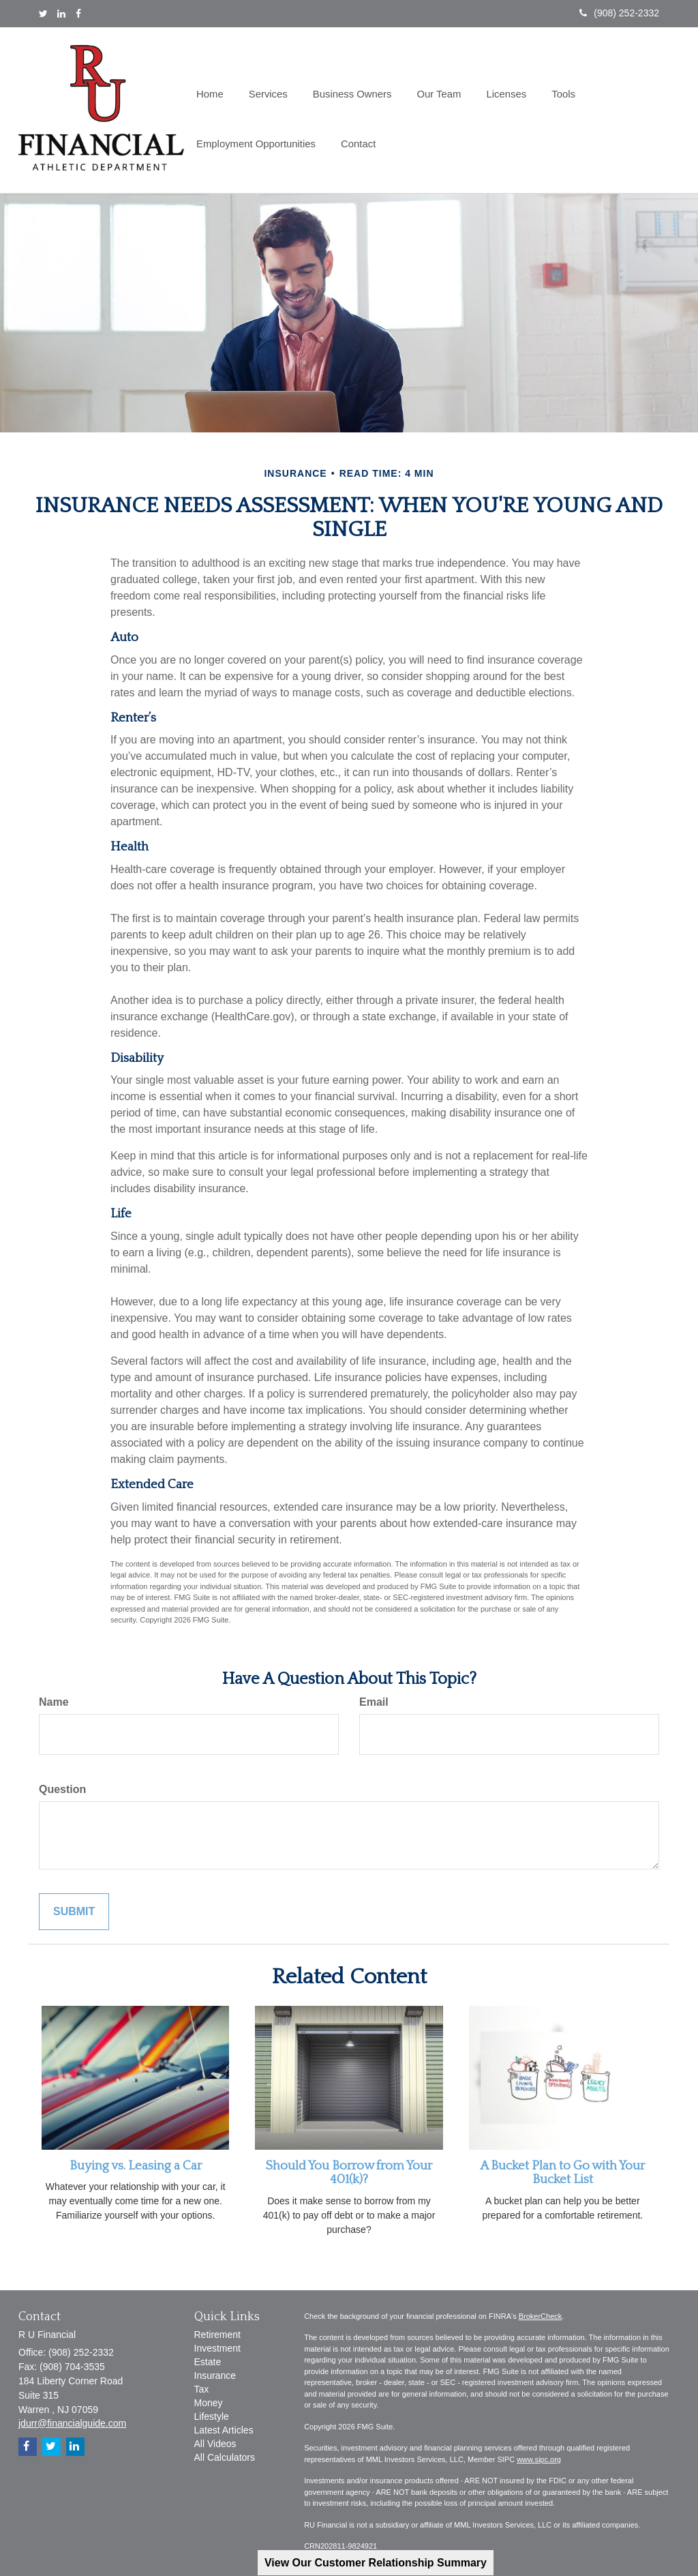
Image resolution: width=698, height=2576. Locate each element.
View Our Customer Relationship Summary (375, 2562)
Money (208, 2402)
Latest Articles (224, 2430)
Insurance (215, 2375)
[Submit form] (74, 1912)
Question (62, 1789)
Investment (217, 2348)
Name (54, 1702)
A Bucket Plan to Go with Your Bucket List (562, 2173)
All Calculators (224, 2457)
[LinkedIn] (61, 13)
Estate (208, 2361)
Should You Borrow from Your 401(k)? (348, 2173)
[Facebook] (78, 13)
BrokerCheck (540, 2316)
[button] (265, 86)
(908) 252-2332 (619, 13)
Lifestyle (211, 2416)
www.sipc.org (539, 2459)
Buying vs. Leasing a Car (136, 2166)
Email (374, 1702)
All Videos (215, 2443)
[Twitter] (43, 13)
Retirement (217, 2334)
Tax (201, 2389)
